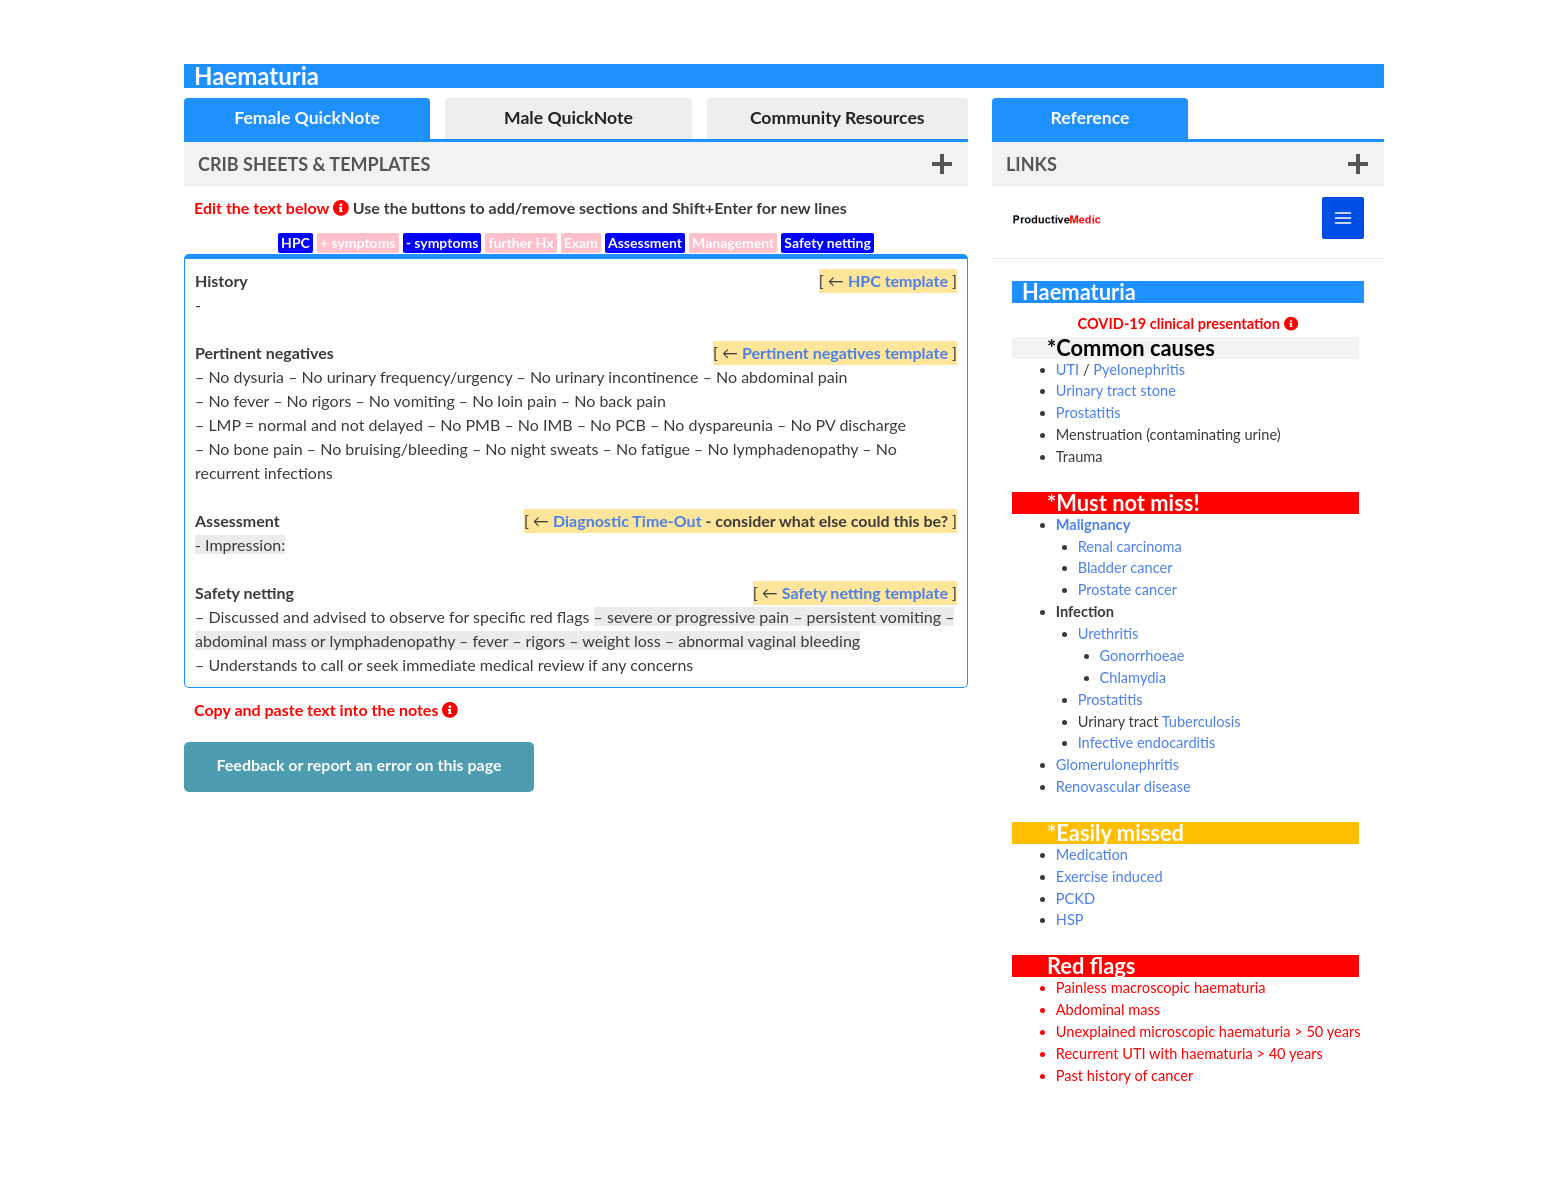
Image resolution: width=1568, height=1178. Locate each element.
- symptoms (442, 242)
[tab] (307, 118)
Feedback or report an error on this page (358, 764)
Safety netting (827, 242)
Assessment (645, 242)
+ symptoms (358, 242)
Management (733, 242)
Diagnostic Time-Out (627, 520)
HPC (295, 242)
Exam (581, 242)
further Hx (520, 242)
